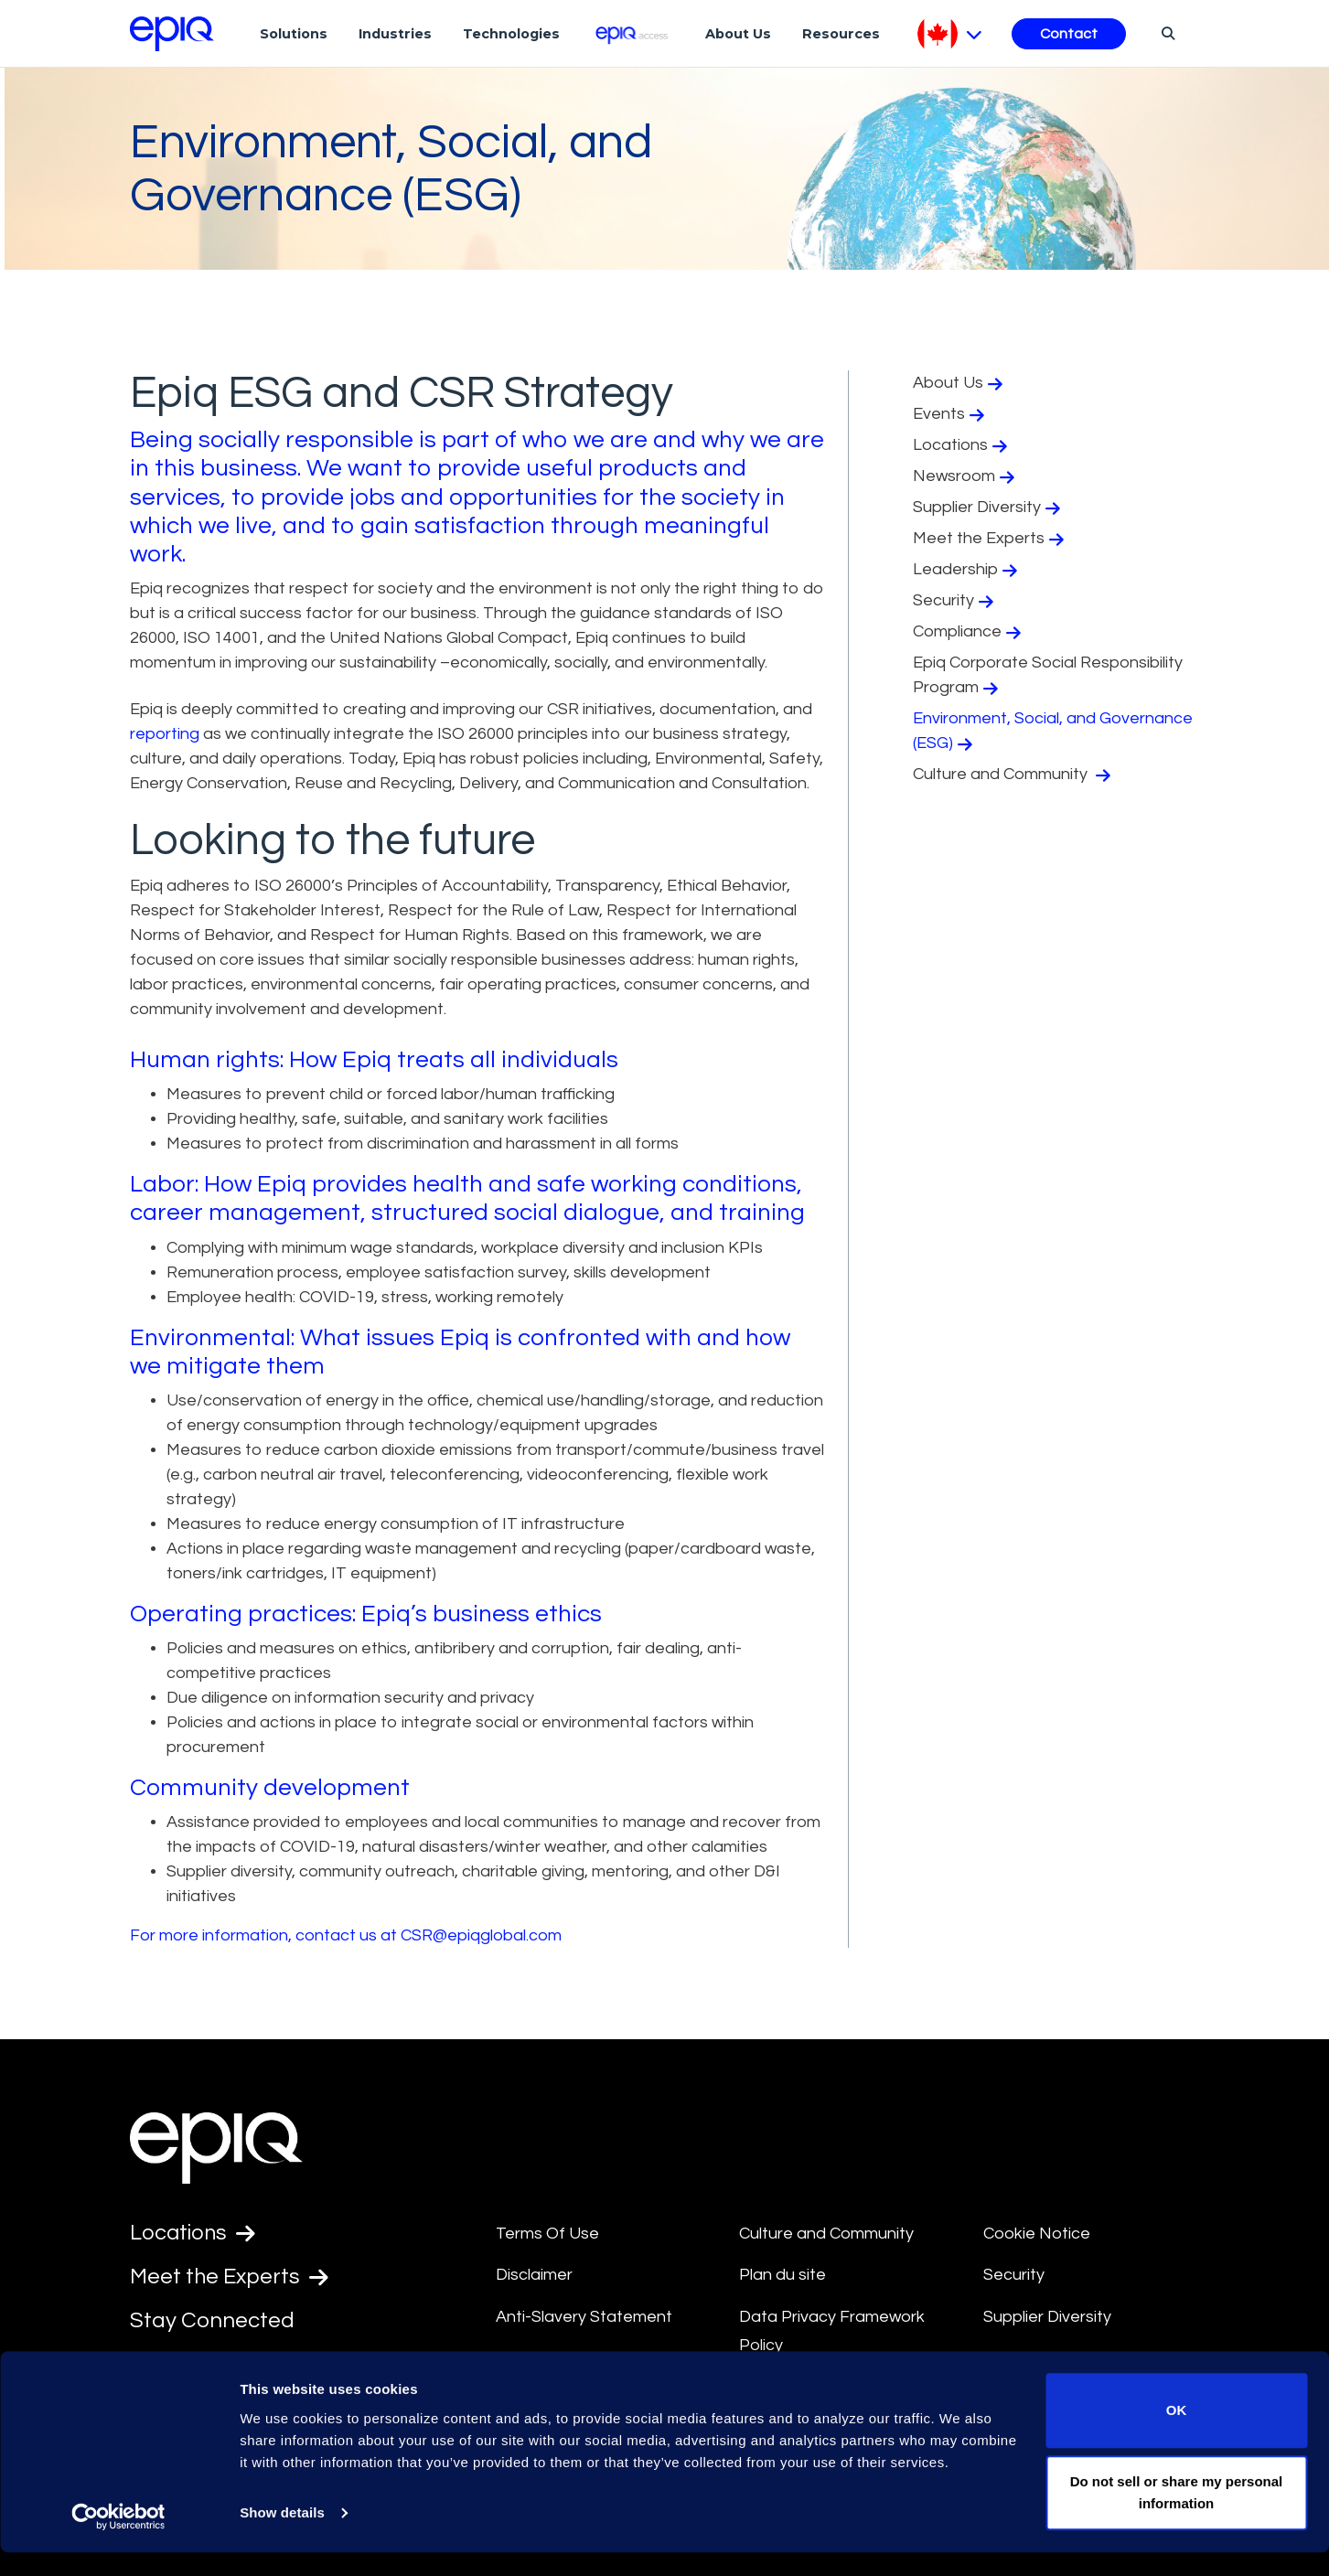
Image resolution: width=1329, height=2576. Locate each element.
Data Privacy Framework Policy (832, 2331)
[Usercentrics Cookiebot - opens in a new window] (118, 2540)
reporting (164, 734)
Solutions (293, 34)
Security (955, 601)
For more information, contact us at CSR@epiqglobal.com (346, 1935)
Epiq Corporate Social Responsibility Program (1048, 675)
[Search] (1166, 33)
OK (1176, 2434)
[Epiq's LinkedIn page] (139, 2366)
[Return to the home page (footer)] (172, 33)
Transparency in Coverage (1083, 2359)
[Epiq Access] (632, 33)
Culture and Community (1014, 774)
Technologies (511, 34)
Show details (282, 2536)
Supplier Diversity (989, 507)
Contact (1069, 34)
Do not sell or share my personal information (1176, 2516)
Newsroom (966, 476)
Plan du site (782, 2274)
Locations (962, 445)
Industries (395, 34)
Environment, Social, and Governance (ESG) (1053, 731)
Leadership (967, 570)
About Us (738, 34)
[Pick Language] (949, 34)
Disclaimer (534, 2274)
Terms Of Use (547, 2233)
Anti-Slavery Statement (584, 2316)
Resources (841, 34)
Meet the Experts (990, 538)
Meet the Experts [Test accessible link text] (230, 2278)
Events (951, 414)
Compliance (969, 632)
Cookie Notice (1036, 2233)
